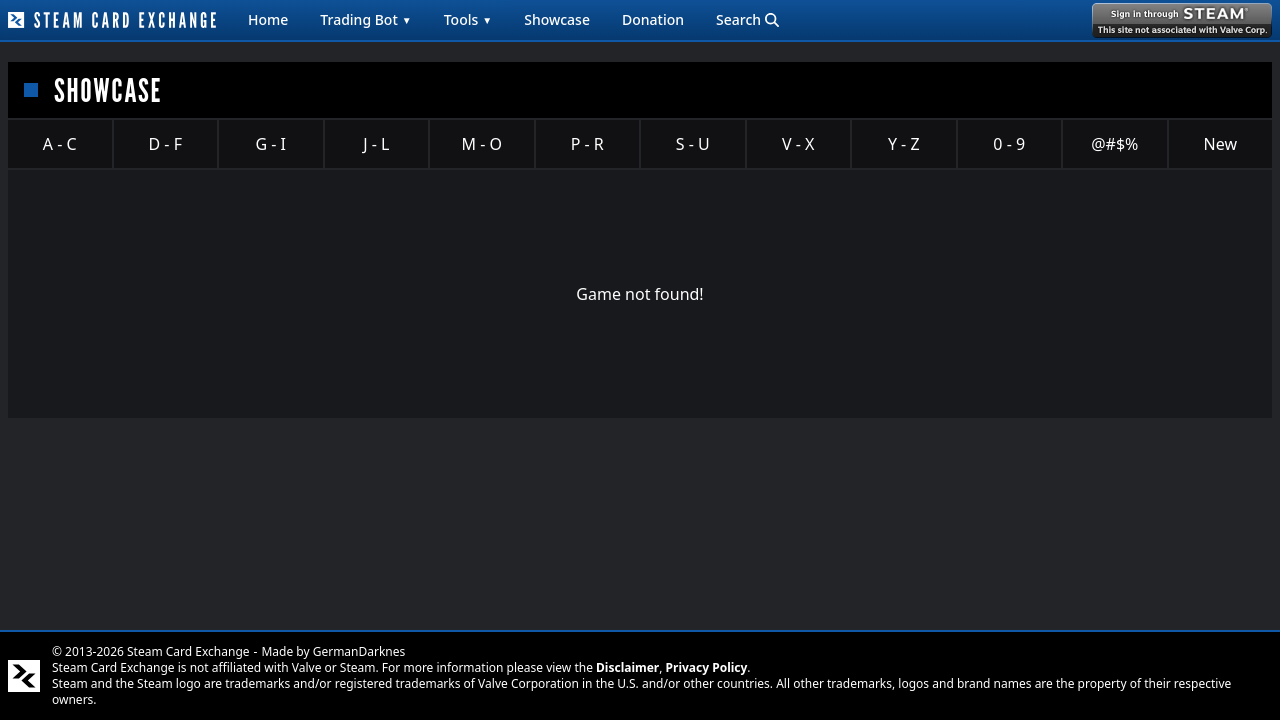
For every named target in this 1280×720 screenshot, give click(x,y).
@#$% (1114, 144)
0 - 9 (1009, 144)
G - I (270, 144)
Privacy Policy (707, 667)
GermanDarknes (359, 651)
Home (268, 19)
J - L (376, 144)
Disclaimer (627, 667)
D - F (165, 144)
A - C (60, 144)
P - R (587, 144)
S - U (693, 144)
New (1220, 144)
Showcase (557, 19)
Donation (653, 19)
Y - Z (904, 144)
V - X (798, 144)
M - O (482, 144)
